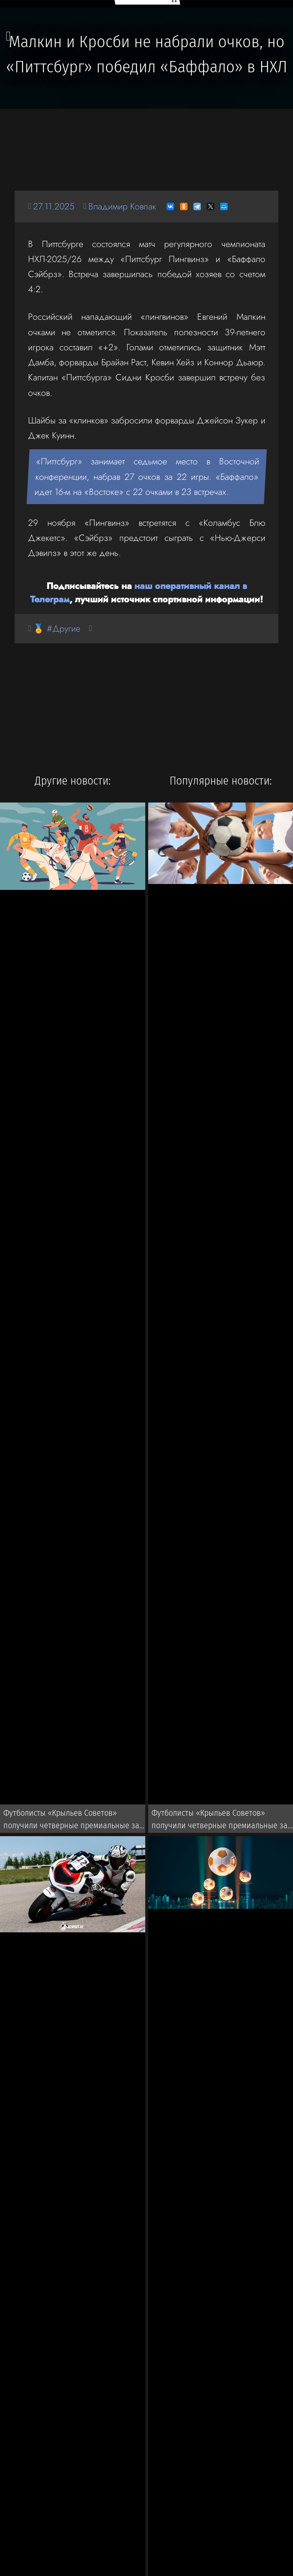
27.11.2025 (54, 206)
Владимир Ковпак (122, 206)
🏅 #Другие (56, 628)
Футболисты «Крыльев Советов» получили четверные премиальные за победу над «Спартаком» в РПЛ (71, 1821)
